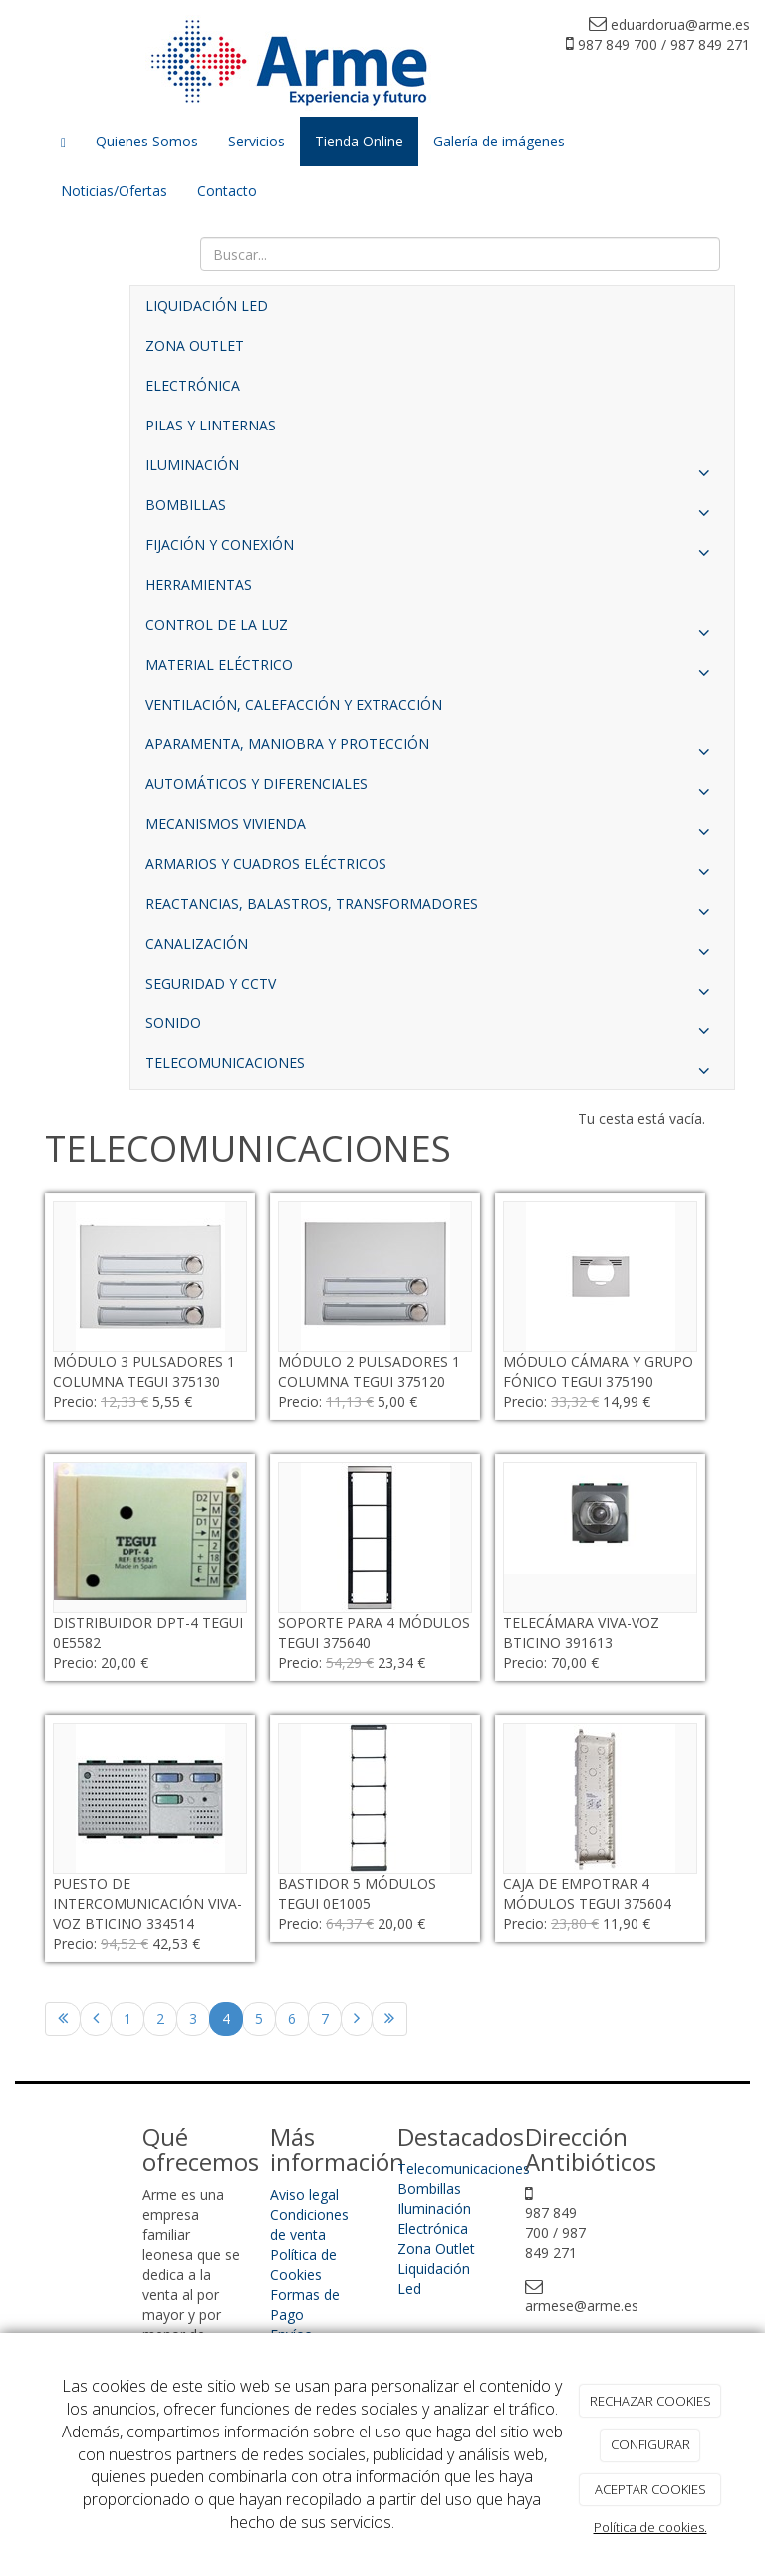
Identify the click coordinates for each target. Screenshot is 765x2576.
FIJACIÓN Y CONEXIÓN (432, 550)
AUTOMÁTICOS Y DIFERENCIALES (432, 789)
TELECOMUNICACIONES (432, 1068)
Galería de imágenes (499, 141)
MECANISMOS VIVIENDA (432, 829)
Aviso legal (304, 2194)
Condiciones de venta (309, 2224)
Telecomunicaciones (463, 2168)
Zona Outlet (436, 2248)
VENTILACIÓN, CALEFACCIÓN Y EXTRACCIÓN (293, 704)
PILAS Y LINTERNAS (210, 425)
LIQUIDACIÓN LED (206, 305)
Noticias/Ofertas (114, 190)
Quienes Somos (147, 141)
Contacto (227, 190)
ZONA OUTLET (194, 345)
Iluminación (434, 2208)
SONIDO (432, 1028)
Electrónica (432, 2228)
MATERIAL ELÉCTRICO (432, 670)
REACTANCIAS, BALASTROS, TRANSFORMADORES (432, 909)
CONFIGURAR (650, 2444)
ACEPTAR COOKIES (650, 2489)
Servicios (256, 141)
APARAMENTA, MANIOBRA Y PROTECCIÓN (432, 749)
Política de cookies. (650, 2527)
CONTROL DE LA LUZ (432, 630)
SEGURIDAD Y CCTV (432, 988)
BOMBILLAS (432, 510)
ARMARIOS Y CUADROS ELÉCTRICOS (432, 869)
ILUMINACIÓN (432, 470)
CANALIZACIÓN (432, 949)
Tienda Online (359, 141)
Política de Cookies (303, 2264)
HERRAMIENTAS (198, 584)
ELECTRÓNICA (192, 385)
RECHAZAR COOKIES (650, 2401)
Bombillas (429, 2188)
